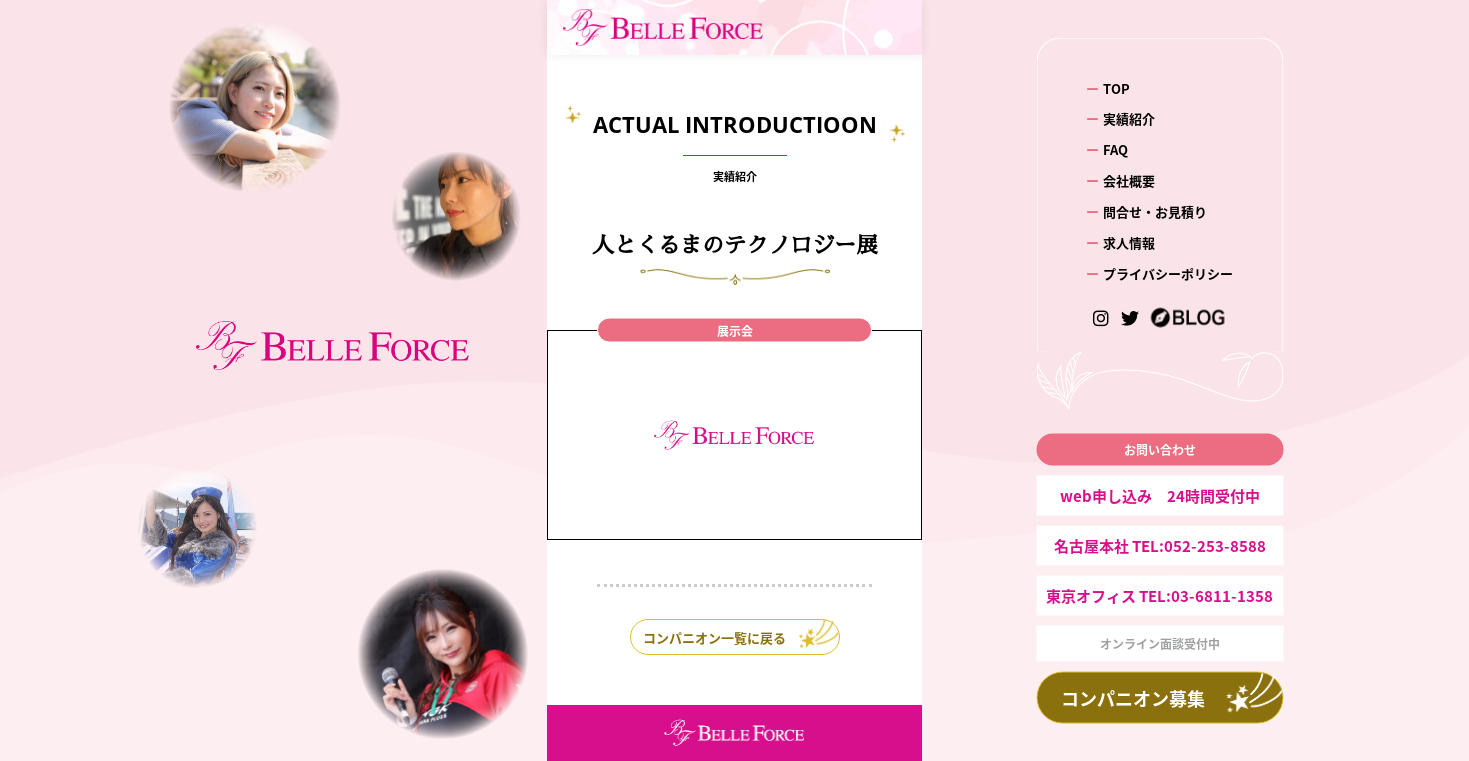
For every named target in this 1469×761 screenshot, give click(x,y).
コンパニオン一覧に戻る (714, 637)
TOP (1116, 87)
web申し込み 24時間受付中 (1160, 495)
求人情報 (1129, 242)
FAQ (1115, 149)
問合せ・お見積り (1155, 211)
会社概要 (1129, 180)
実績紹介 (1129, 118)
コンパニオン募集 (1133, 698)
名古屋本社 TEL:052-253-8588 (1160, 545)
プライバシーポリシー (1168, 273)
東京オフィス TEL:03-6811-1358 (1159, 595)
